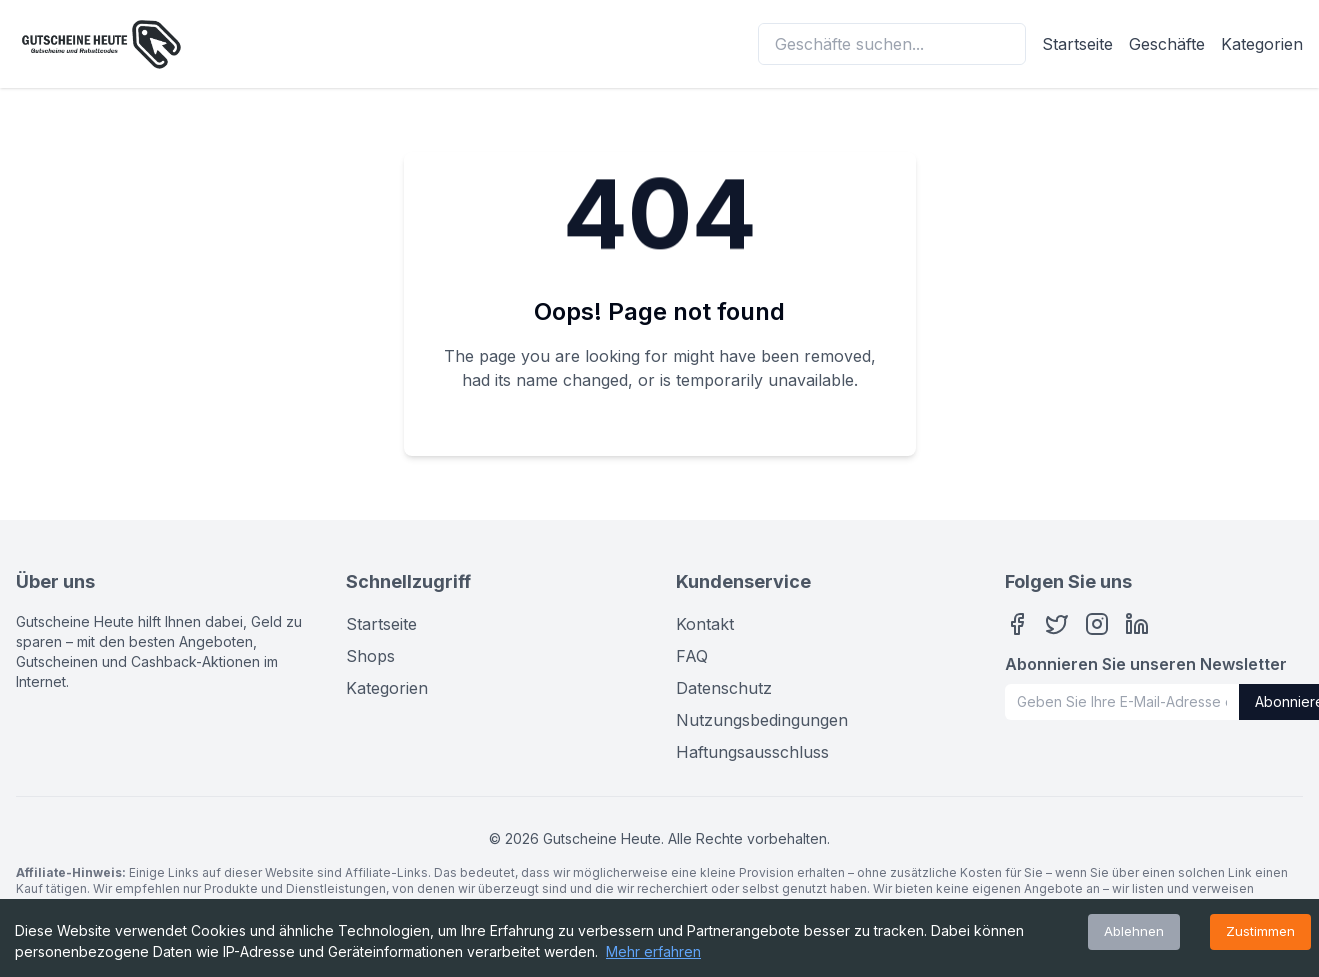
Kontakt (705, 624)
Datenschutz (724, 688)
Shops (370, 656)
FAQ (692, 656)
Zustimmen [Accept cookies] (1260, 931)
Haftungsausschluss (752, 752)
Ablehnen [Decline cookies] (1134, 931)
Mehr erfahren (653, 951)
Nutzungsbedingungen (762, 720)
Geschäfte (1167, 44)
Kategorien (1262, 44)
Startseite (1077, 44)
